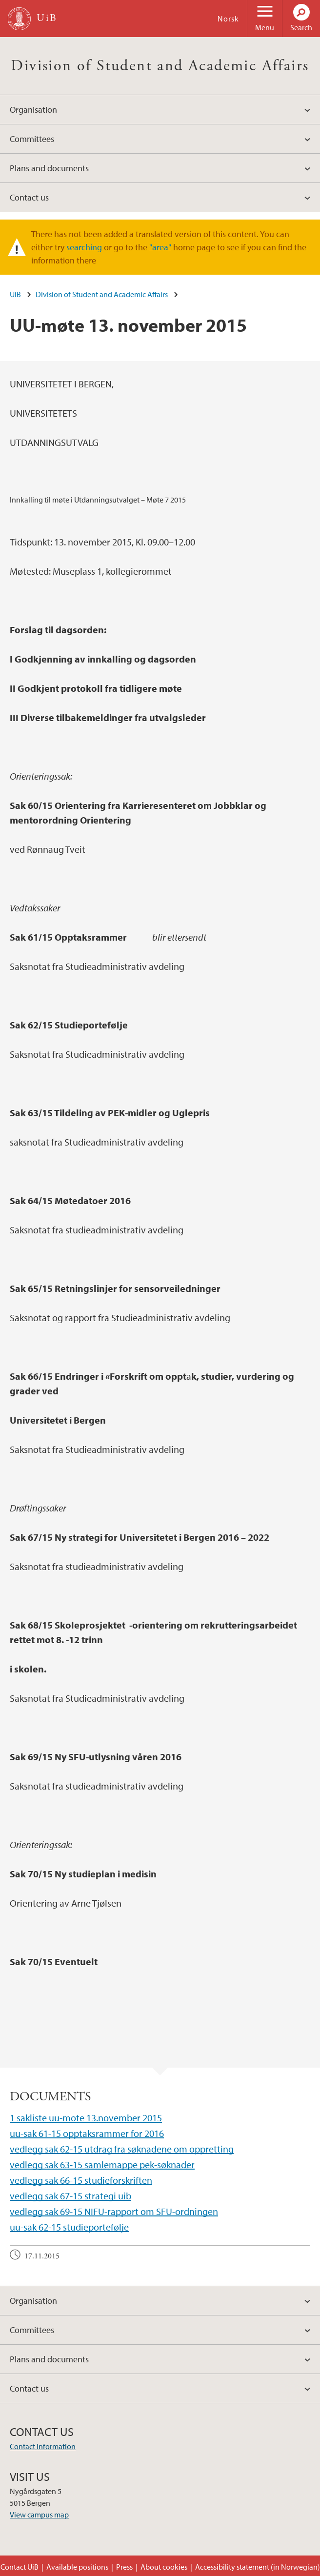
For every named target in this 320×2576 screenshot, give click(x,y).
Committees (32, 138)
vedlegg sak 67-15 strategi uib (70, 2196)
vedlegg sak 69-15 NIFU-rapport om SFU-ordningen (114, 2211)
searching (84, 247)
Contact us (29, 197)
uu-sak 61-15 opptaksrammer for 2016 (87, 2133)
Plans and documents (49, 168)
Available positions (77, 2567)
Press (124, 2567)
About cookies (163, 2567)
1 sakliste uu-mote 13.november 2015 (86, 2118)
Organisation (33, 109)
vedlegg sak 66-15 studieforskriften (81, 2180)
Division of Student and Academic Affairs (160, 66)
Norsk (228, 18)
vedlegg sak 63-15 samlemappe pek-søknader (102, 2164)
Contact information (43, 2446)
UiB (15, 294)
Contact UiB (19, 2567)
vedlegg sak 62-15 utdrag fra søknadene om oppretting (122, 2149)
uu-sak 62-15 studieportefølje (69, 2227)
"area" (160, 247)
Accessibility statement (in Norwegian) (257, 2567)
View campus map (39, 2514)
